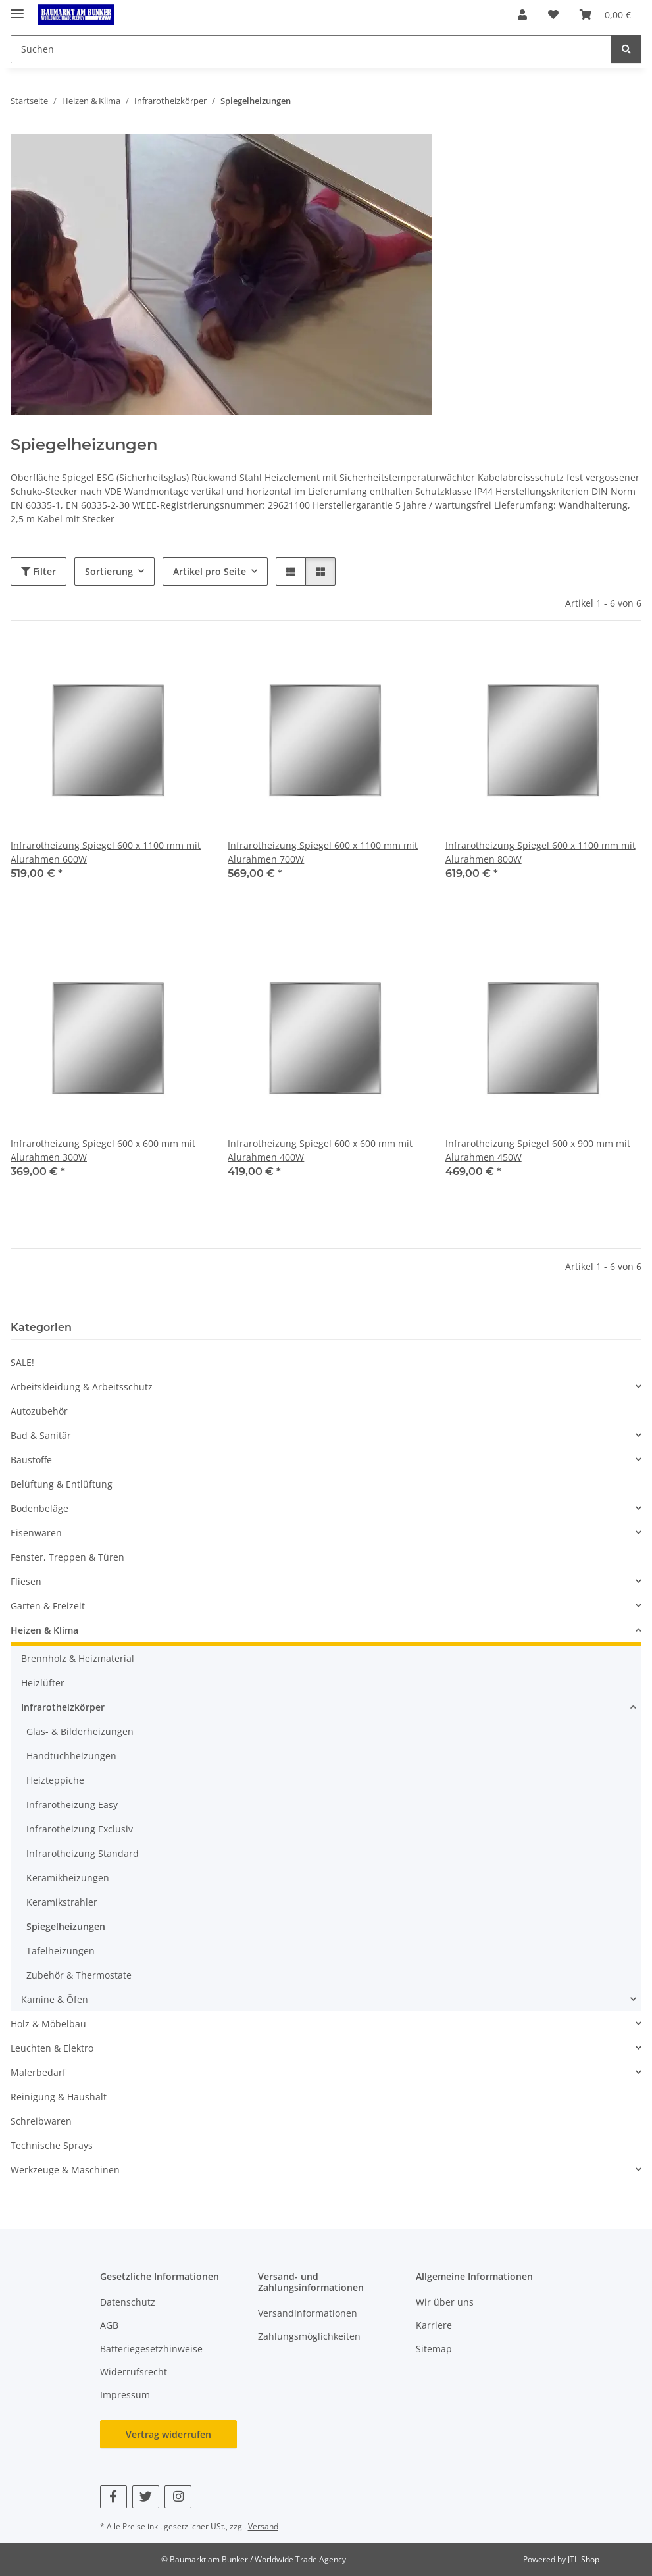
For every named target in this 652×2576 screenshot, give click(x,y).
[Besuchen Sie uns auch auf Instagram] (177, 2496)
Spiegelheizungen (65, 1926)
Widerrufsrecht (133, 2371)
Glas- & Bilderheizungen (80, 1731)
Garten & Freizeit (48, 1606)
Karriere (434, 2325)
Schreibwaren (41, 2121)
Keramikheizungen (67, 1877)
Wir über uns (445, 2302)
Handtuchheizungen (71, 1756)
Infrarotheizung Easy (72, 1804)
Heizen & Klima (44, 1630)
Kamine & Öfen (54, 1999)
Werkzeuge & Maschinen (65, 2169)
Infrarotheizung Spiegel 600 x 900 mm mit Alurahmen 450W (537, 1150)
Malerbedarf (38, 2072)
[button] (522, 14)
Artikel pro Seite (209, 571)
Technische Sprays (52, 2145)
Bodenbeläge (39, 1508)
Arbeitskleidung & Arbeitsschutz (82, 1386)
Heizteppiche (55, 1780)
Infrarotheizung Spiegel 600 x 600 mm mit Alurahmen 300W (103, 1150)
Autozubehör (39, 1411)
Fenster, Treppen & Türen (67, 1557)
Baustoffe (31, 1459)
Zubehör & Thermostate (79, 1975)
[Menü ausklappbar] (17, 8)
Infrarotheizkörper (63, 1707)
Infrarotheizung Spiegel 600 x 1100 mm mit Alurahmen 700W (323, 852)
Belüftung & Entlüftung (62, 1484)
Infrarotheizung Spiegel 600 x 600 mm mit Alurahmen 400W (320, 1150)
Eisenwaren (36, 1533)
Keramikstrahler (61, 1902)
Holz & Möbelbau (48, 2023)
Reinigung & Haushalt (59, 2096)
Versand (263, 2526)
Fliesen (26, 1581)
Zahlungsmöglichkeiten (309, 2336)
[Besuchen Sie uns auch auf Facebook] (113, 2496)
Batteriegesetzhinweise (151, 2348)
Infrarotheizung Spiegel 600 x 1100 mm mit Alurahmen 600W (106, 852)
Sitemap (434, 2348)
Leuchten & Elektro (52, 2048)
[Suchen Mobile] (311, 49)
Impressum (125, 2394)
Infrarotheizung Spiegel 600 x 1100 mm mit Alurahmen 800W (540, 852)
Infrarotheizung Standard (82, 1853)
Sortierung (109, 571)
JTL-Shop (583, 2559)
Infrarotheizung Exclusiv (79, 1829)
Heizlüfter (42, 1683)
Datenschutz (127, 2302)
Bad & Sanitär (41, 1435)
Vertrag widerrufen (168, 2434)
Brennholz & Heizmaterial (77, 1658)
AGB (109, 2325)
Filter (38, 571)
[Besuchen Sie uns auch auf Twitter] (145, 2496)
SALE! (22, 1362)
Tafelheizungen (60, 1950)
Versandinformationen (307, 2313)
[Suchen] (626, 49)
